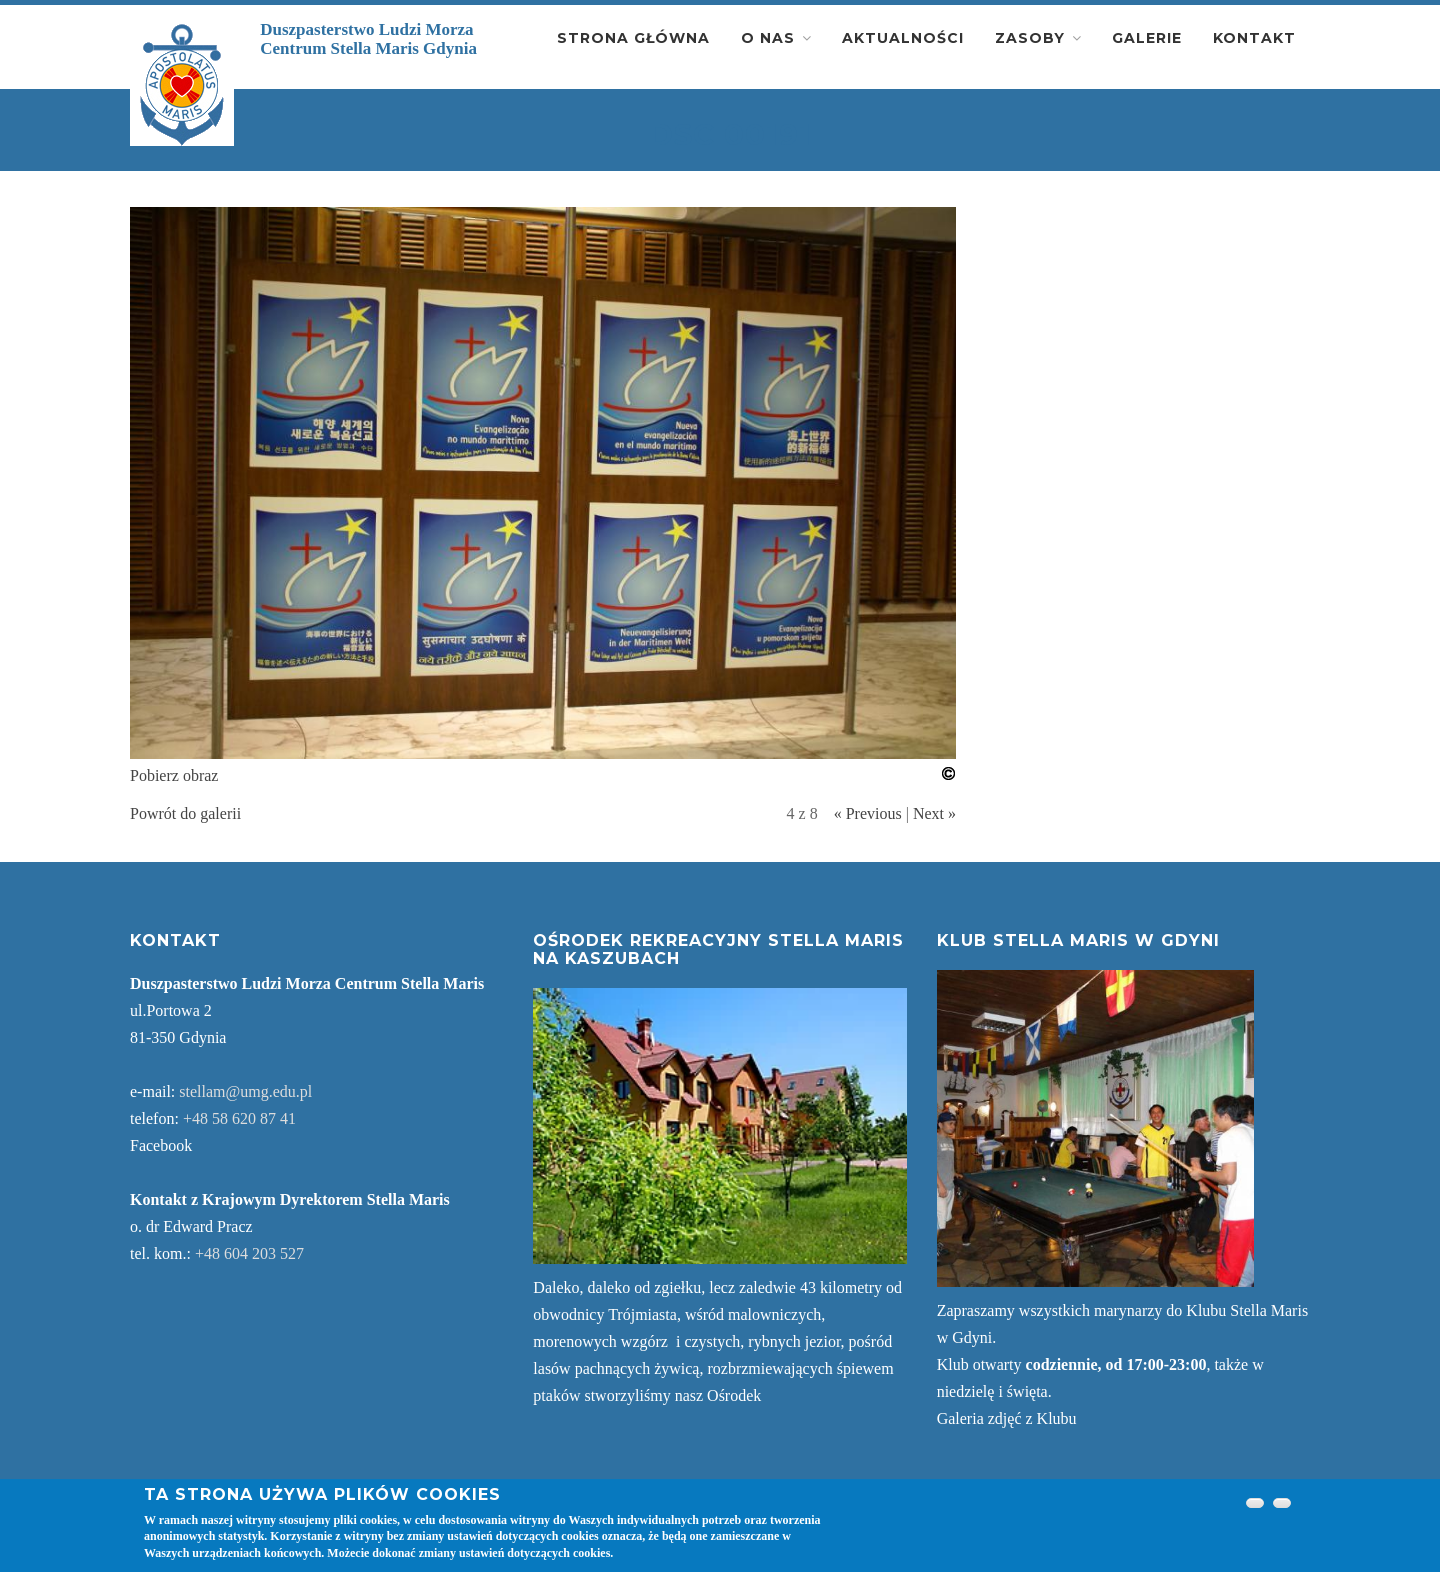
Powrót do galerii (185, 813)
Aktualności (903, 38)
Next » (934, 813)
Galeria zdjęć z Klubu (1007, 1418)
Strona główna (633, 38)
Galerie (1147, 38)
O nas (768, 38)
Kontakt (1254, 38)
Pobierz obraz (174, 775)
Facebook (161, 1145)
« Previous (868, 813)
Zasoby (1030, 38)
